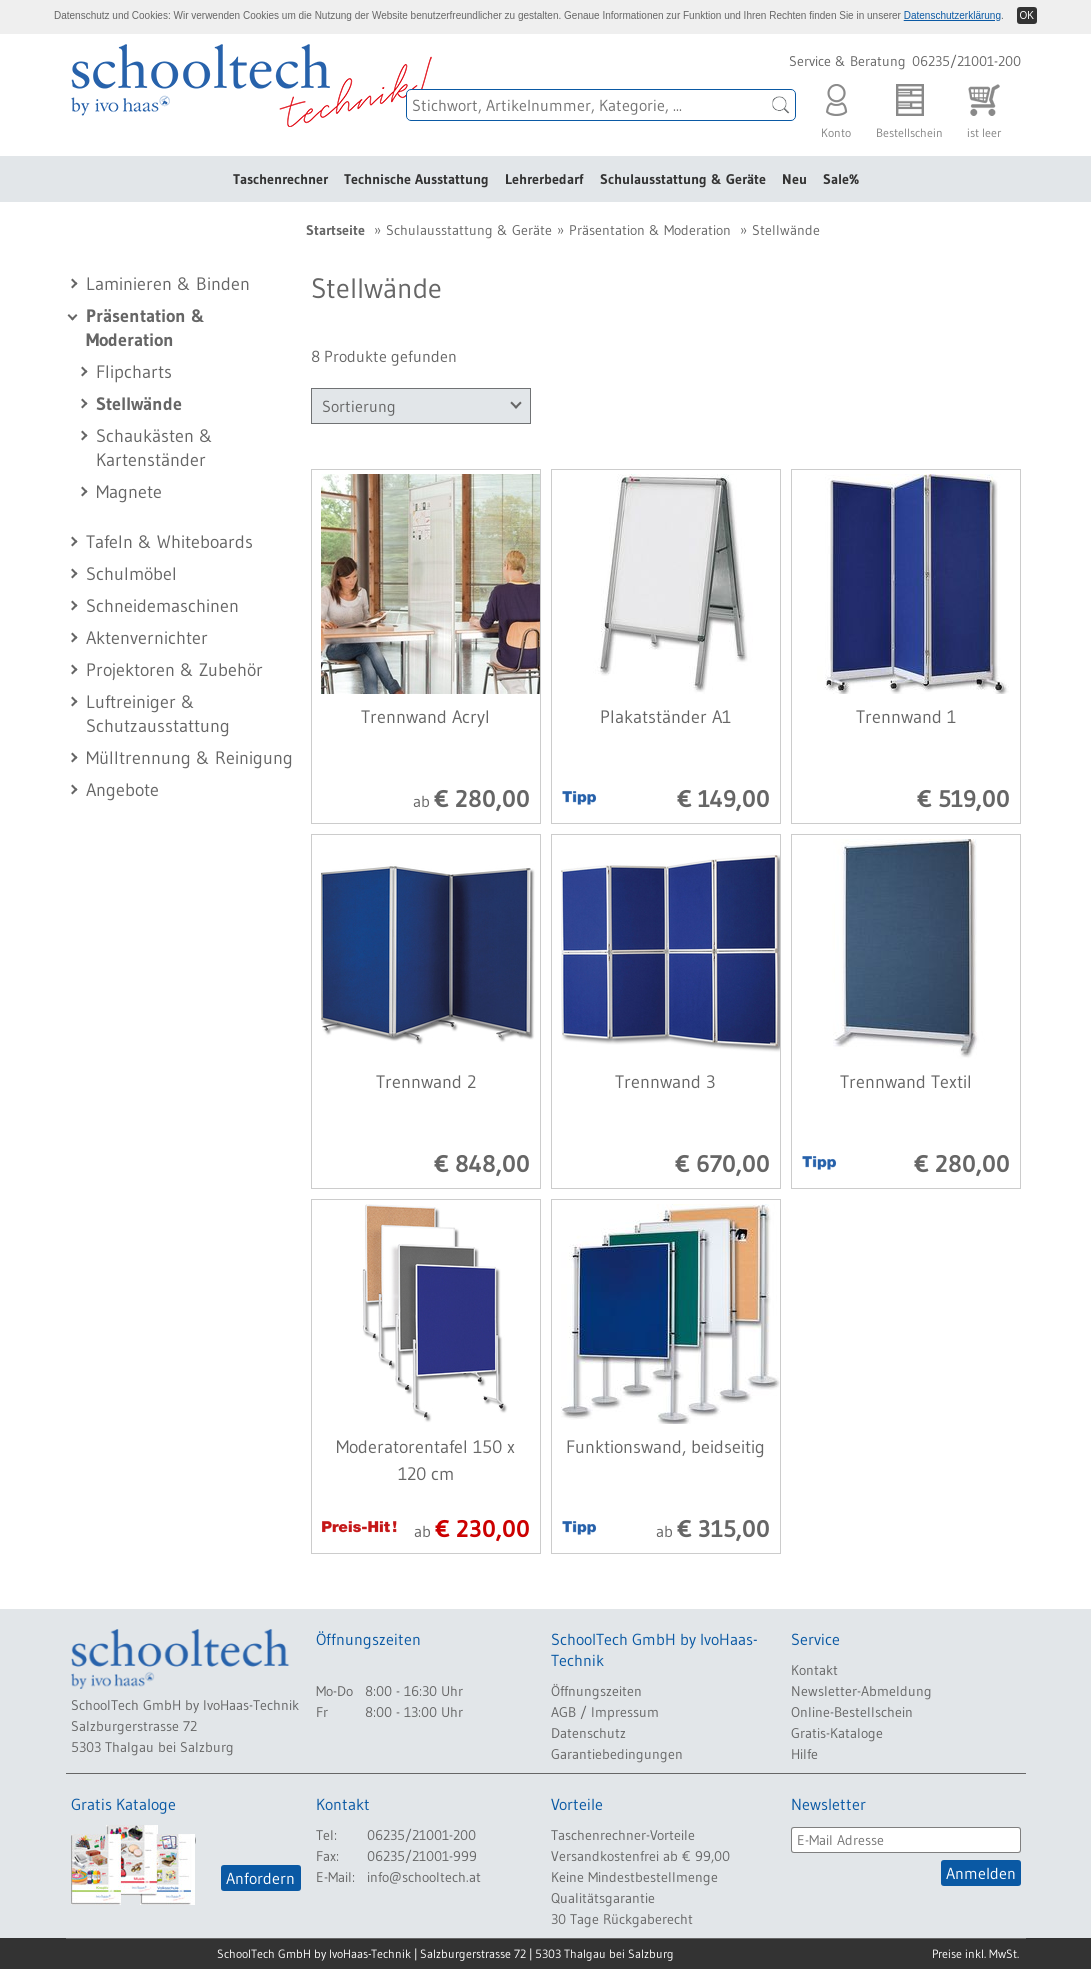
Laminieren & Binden (168, 284)
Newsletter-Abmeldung (861, 1691)
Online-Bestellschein (852, 1712)
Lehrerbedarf (544, 179)
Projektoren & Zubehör (174, 670)
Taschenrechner (280, 179)
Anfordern (260, 1878)
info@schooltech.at (424, 1877)
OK (1027, 15)
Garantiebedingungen (617, 1754)
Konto (836, 106)
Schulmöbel (131, 574)
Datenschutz (588, 1733)
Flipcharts (134, 372)
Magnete (129, 492)
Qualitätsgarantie (603, 1898)
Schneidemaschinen (162, 606)
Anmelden (981, 1873)
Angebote (122, 790)
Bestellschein (909, 106)
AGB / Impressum (605, 1712)
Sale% (841, 179)
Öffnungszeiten (596, 1691)
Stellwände (139, 404)
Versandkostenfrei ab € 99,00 (640, 1856)
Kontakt (814, 1670)
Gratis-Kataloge (837, 1733)
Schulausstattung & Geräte (683, 179)
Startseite (335, 230)
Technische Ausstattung (416, 179)
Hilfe (804, 1754)
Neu (794, 179)
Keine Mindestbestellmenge (634, 1877)
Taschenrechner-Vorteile (623, 1835)
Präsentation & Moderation (650, 230)
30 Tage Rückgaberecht (622, 1919)
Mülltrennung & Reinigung (189, 758)
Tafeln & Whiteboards (169, 542)
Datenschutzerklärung (952, 15)
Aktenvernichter (147, 638)
